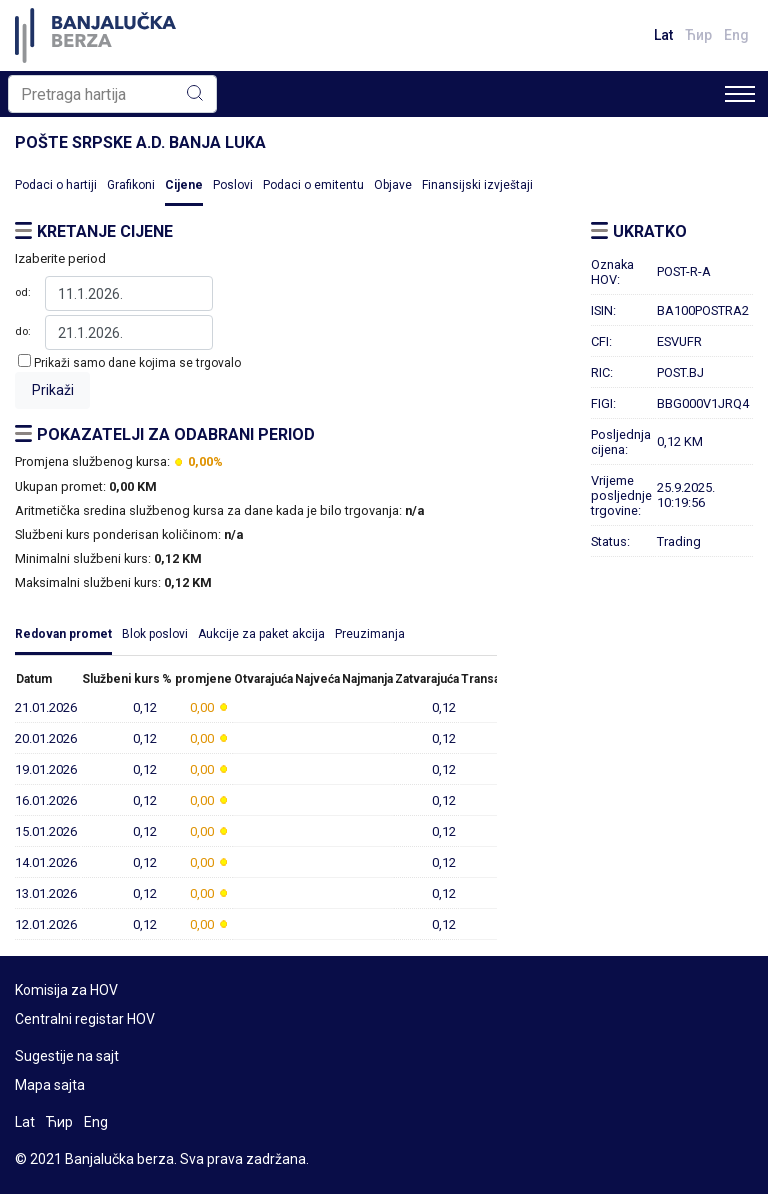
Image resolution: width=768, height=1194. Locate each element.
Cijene (184, 185)
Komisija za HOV (66, 990)
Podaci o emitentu (313, 185)
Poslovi (233, 185)
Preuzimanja (370, 634)
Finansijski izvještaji (477, 185)
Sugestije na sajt (67, 1056)
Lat (663, 35)
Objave (393, 185)
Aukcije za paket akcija (261, 634)
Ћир (698, 35)
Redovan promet (63, 634)
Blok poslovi (155, 634)
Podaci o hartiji (56, 185)
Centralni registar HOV (85, 1019)
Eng (736, 35)
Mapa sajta (50, 1085)
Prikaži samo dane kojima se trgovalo (137, 363)
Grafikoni (131, 185)
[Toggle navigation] (740, 94)
